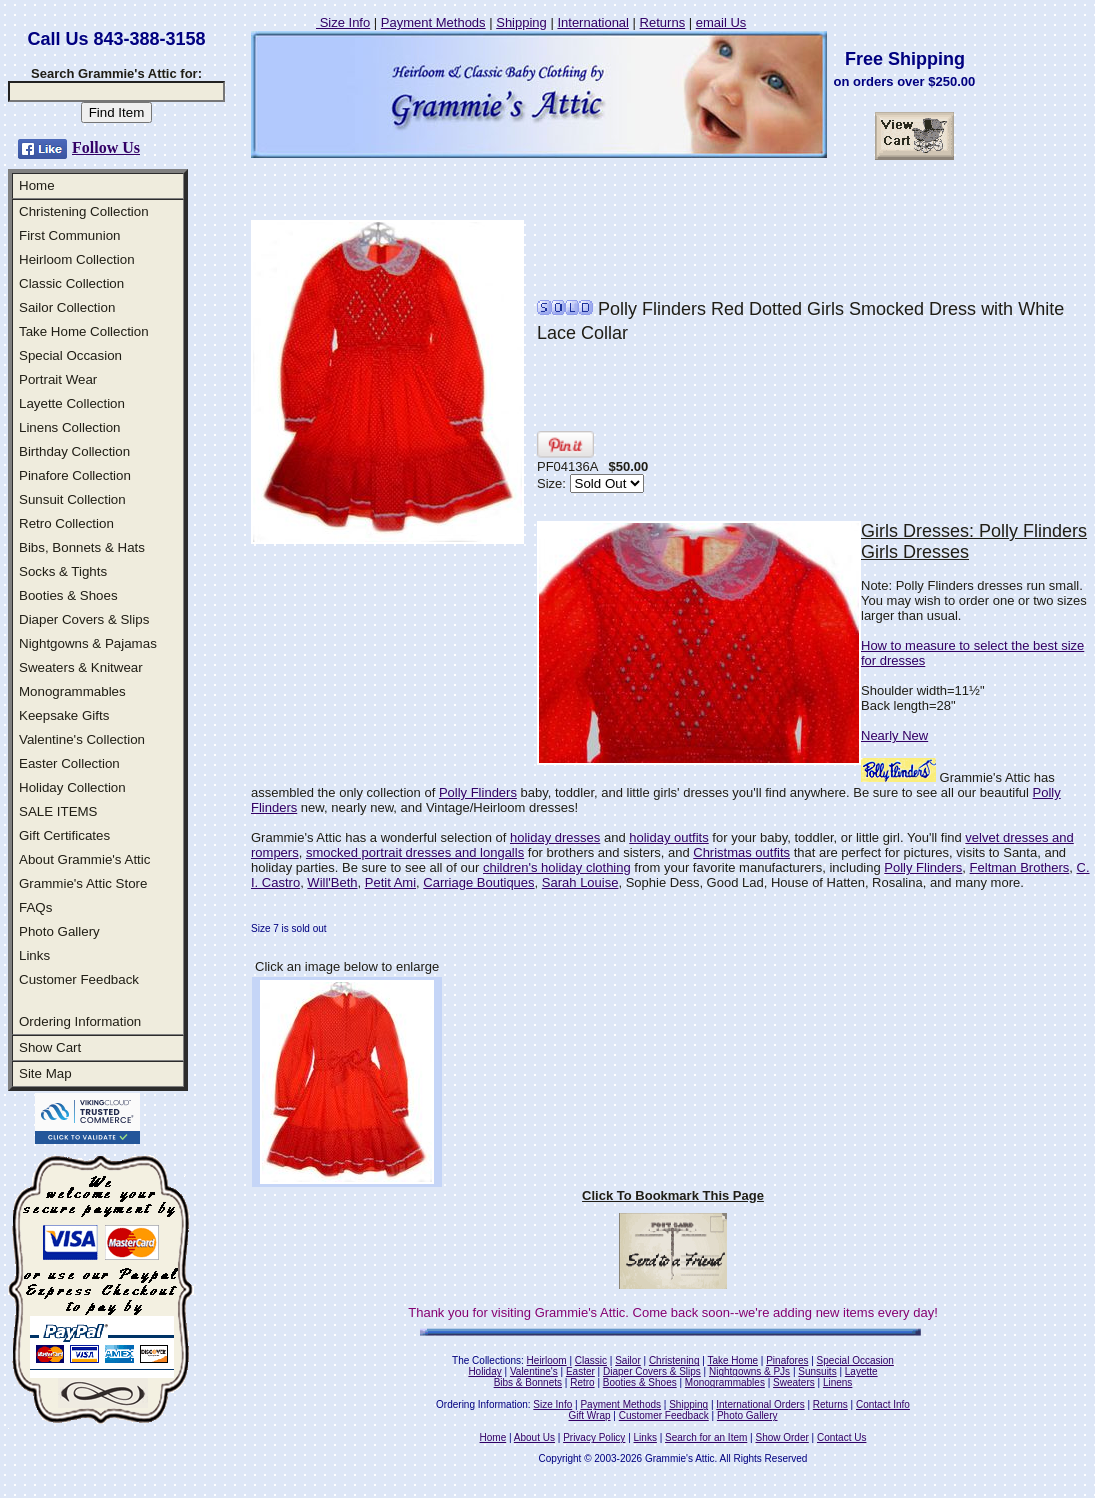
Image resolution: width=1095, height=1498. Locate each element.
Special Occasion (70, 355)
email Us (721, 22)
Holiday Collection (72, 787)
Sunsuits (817, 1371)
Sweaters (794, 1382)
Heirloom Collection (77, 259)
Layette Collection (72, 403)
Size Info (343, 22)
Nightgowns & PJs (749, 1371)
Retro (582, 1382)
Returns (663, 22)
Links (34, 955)
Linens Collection (70, 427)
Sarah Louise (580, 882)
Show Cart (50, 1047)
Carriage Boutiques (478, 882)
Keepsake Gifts (64, 715)
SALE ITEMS (58, 811)
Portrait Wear (58, 379)
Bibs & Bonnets (528, 1382)
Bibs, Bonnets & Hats (82, 547)
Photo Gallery (59, 931)
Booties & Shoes (68, 595)
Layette (861, 1371)
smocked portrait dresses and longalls (415, 852)
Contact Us (841, 1437)
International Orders (760, 1404)
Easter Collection (69, 763)
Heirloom (547, 1360)
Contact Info (883, 1404)
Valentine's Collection (82, 739)
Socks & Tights (63, 571)
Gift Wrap (590, 1415)
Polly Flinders (478, 792)
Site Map (45, 1073)
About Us (534, 1437)
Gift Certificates (64, 835)
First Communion (69, 235)
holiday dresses (555, 837)
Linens (837, 1382)
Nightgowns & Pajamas (88, 643)
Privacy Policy (594, 1437)
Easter (580, 1371)
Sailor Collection (67, 307)
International (593, 22)
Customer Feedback (79, 979)
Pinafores (787, 1360)
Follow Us (106, 147)
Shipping (521, 22)
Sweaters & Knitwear (81, 667)
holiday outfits (669, 837)
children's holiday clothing (557, 867)
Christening (674, 1360)
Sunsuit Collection (72, 499)
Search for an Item (706, 1437)
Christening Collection (84, 211)
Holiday (484, 1371)
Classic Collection (71, 283)
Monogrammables (72, 691)
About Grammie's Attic (84, 859)
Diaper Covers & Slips (84, 619)
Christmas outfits (741, 852)
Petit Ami (390, 882)
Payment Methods (433, 22)
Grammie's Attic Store (83, 883)
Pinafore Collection (75, 475)
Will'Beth (332, 882)
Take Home (732, 1360)
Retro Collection (66, 523)
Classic (591, 1360)
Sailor (628, 1360)
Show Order (781, 1437)
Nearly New (894, 735)
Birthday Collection (74, 451)
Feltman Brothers (1020, 867)
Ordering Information (80, 1021)
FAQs (35, 907)
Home (37, 185)
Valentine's (534, 1371)
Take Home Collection (84, 331)
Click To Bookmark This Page (673, 1195)
